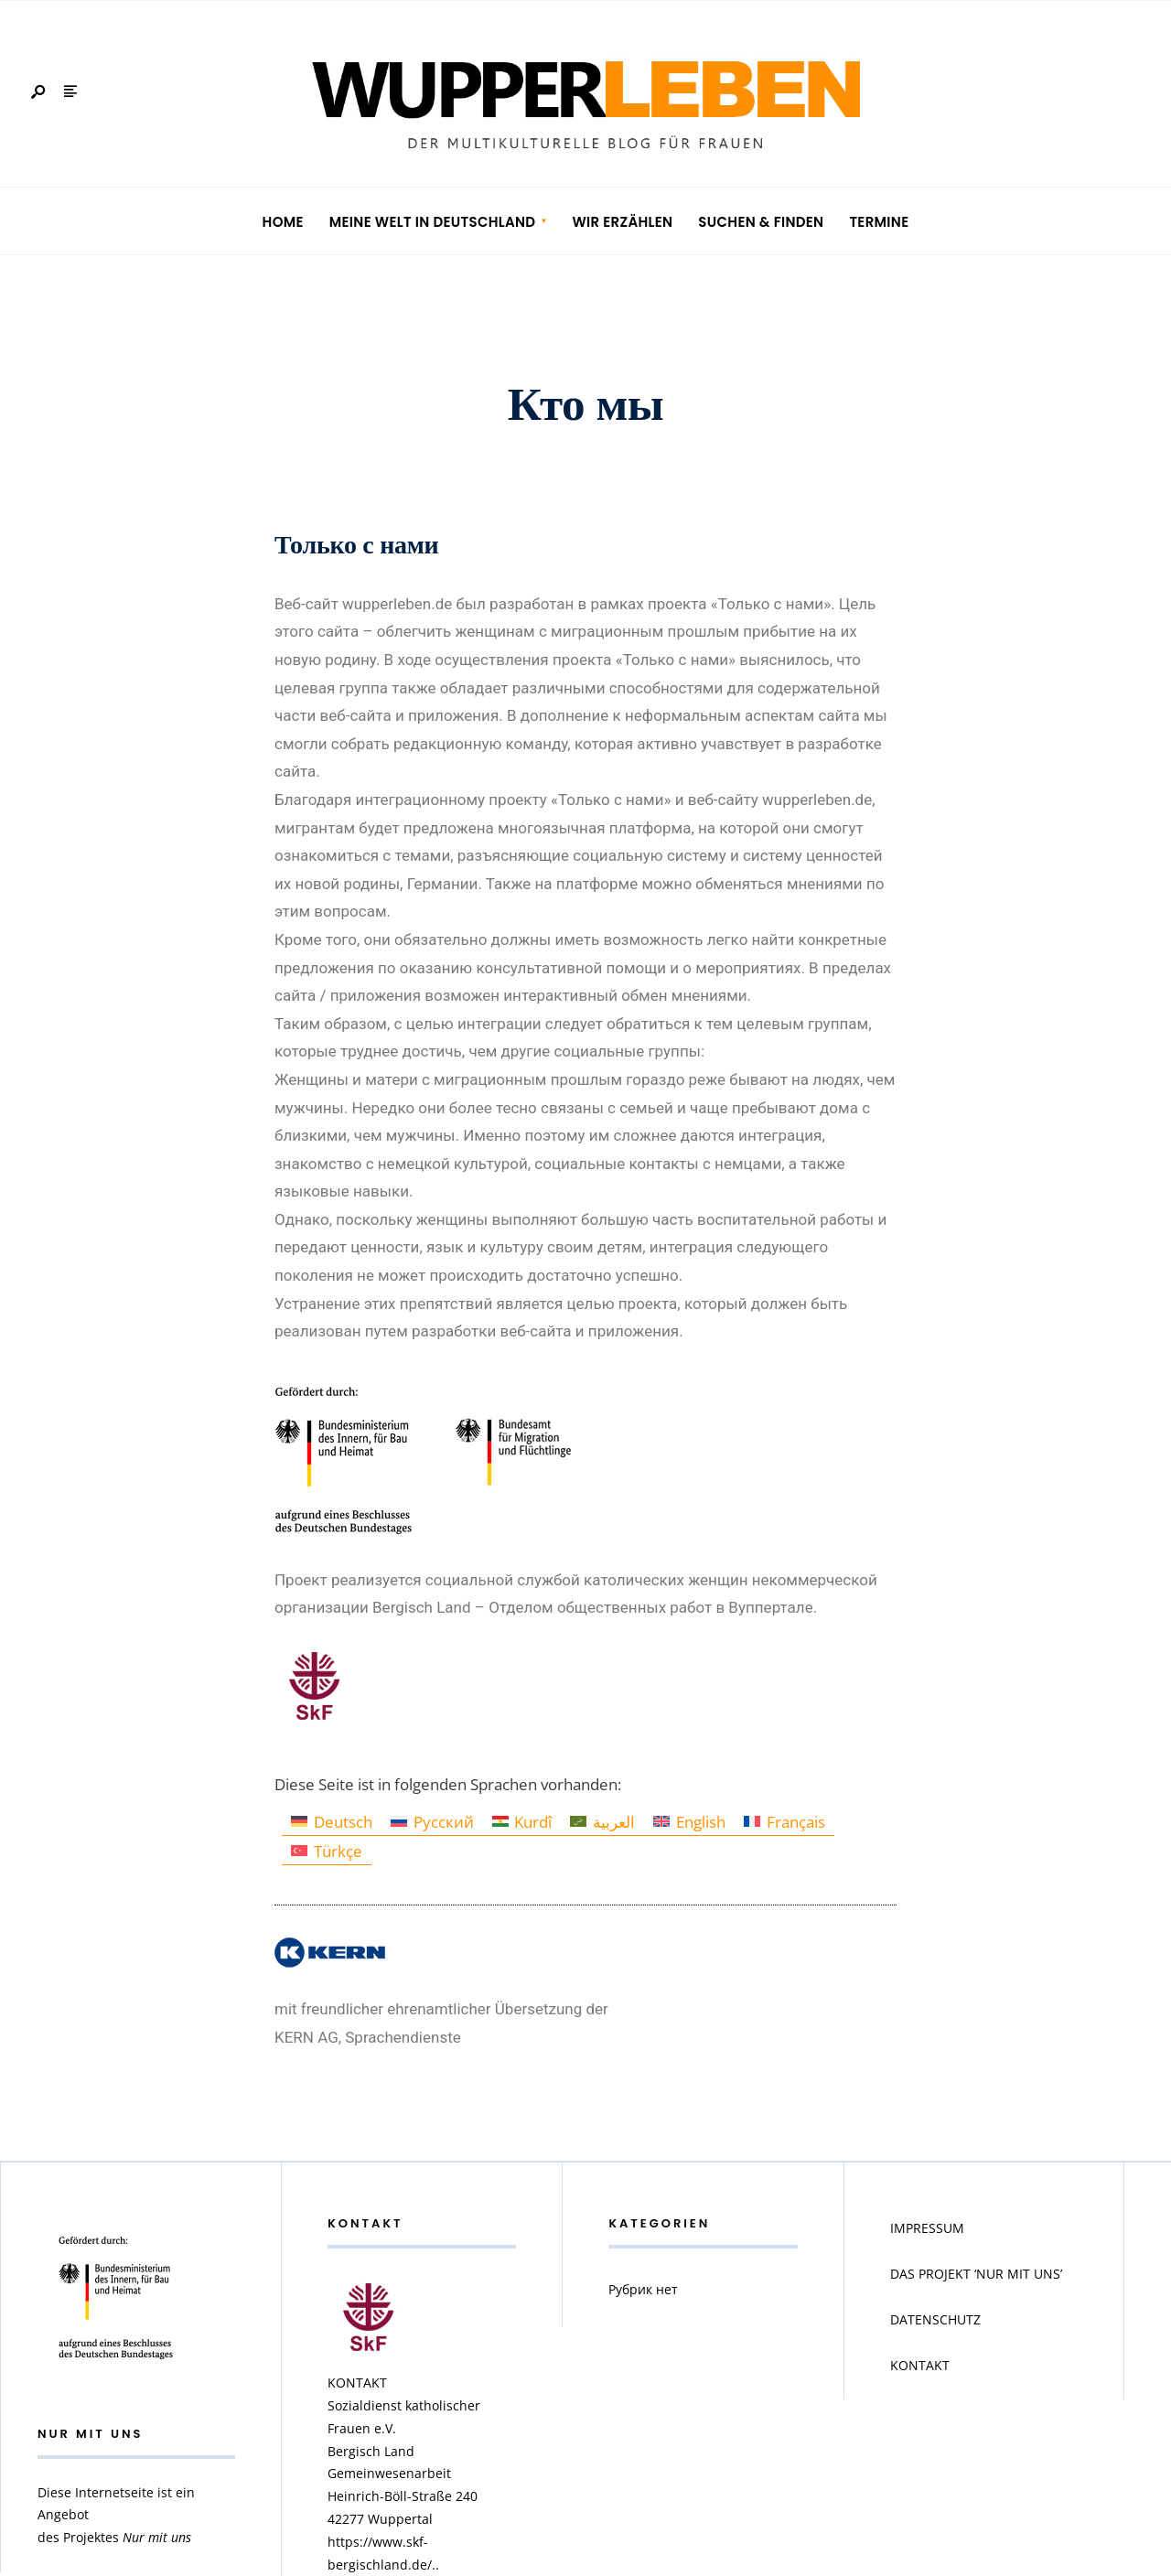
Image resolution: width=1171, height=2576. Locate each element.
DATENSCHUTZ (935, 2319)
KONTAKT (920, 2365)
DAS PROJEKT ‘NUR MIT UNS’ (976, 2273)
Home (283, 221)
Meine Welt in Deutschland (432, 221)
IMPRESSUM (927, 2228)
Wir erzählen (622, 221)
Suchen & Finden (760, 221)
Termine (878, 221)
